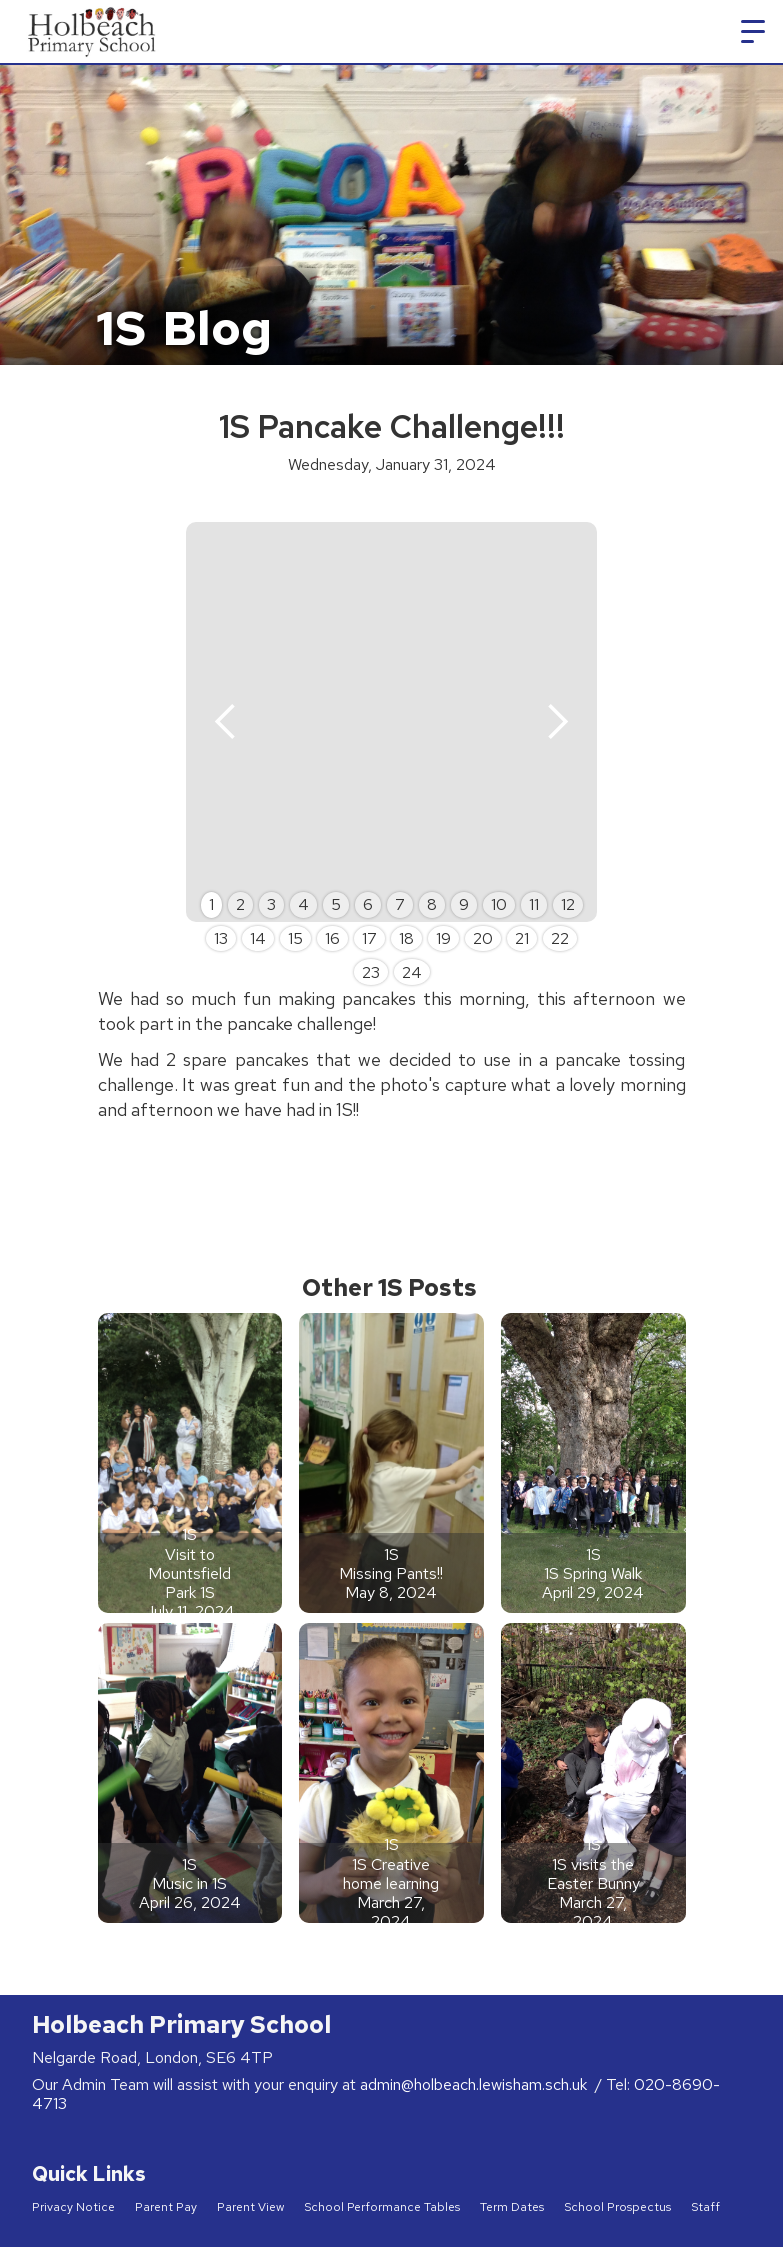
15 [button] (295, 938)
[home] (93, 31)
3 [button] (271, 904)
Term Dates (512, 2207)
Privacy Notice (73, 2207)
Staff (705, 2207)
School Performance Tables (382, 2207)
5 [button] (336, 904)
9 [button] (464, 904)
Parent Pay (166, 2207)
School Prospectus (617, 2207)
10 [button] (499, 904)
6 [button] (368, 904)
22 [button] (560, 938)
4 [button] (303, 904)
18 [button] (406, 938)
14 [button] (258, 938)
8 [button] (432, 904)
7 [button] (400, 904)
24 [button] (412, 972)
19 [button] (443, 938)
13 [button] (221, 938)
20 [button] (483, 938)
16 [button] (332, 938)
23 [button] (371, 972)
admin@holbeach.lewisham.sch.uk (475, 2084)
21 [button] (522, 938)
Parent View (250, 2207)
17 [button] (369, 938)
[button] (753, 32)
